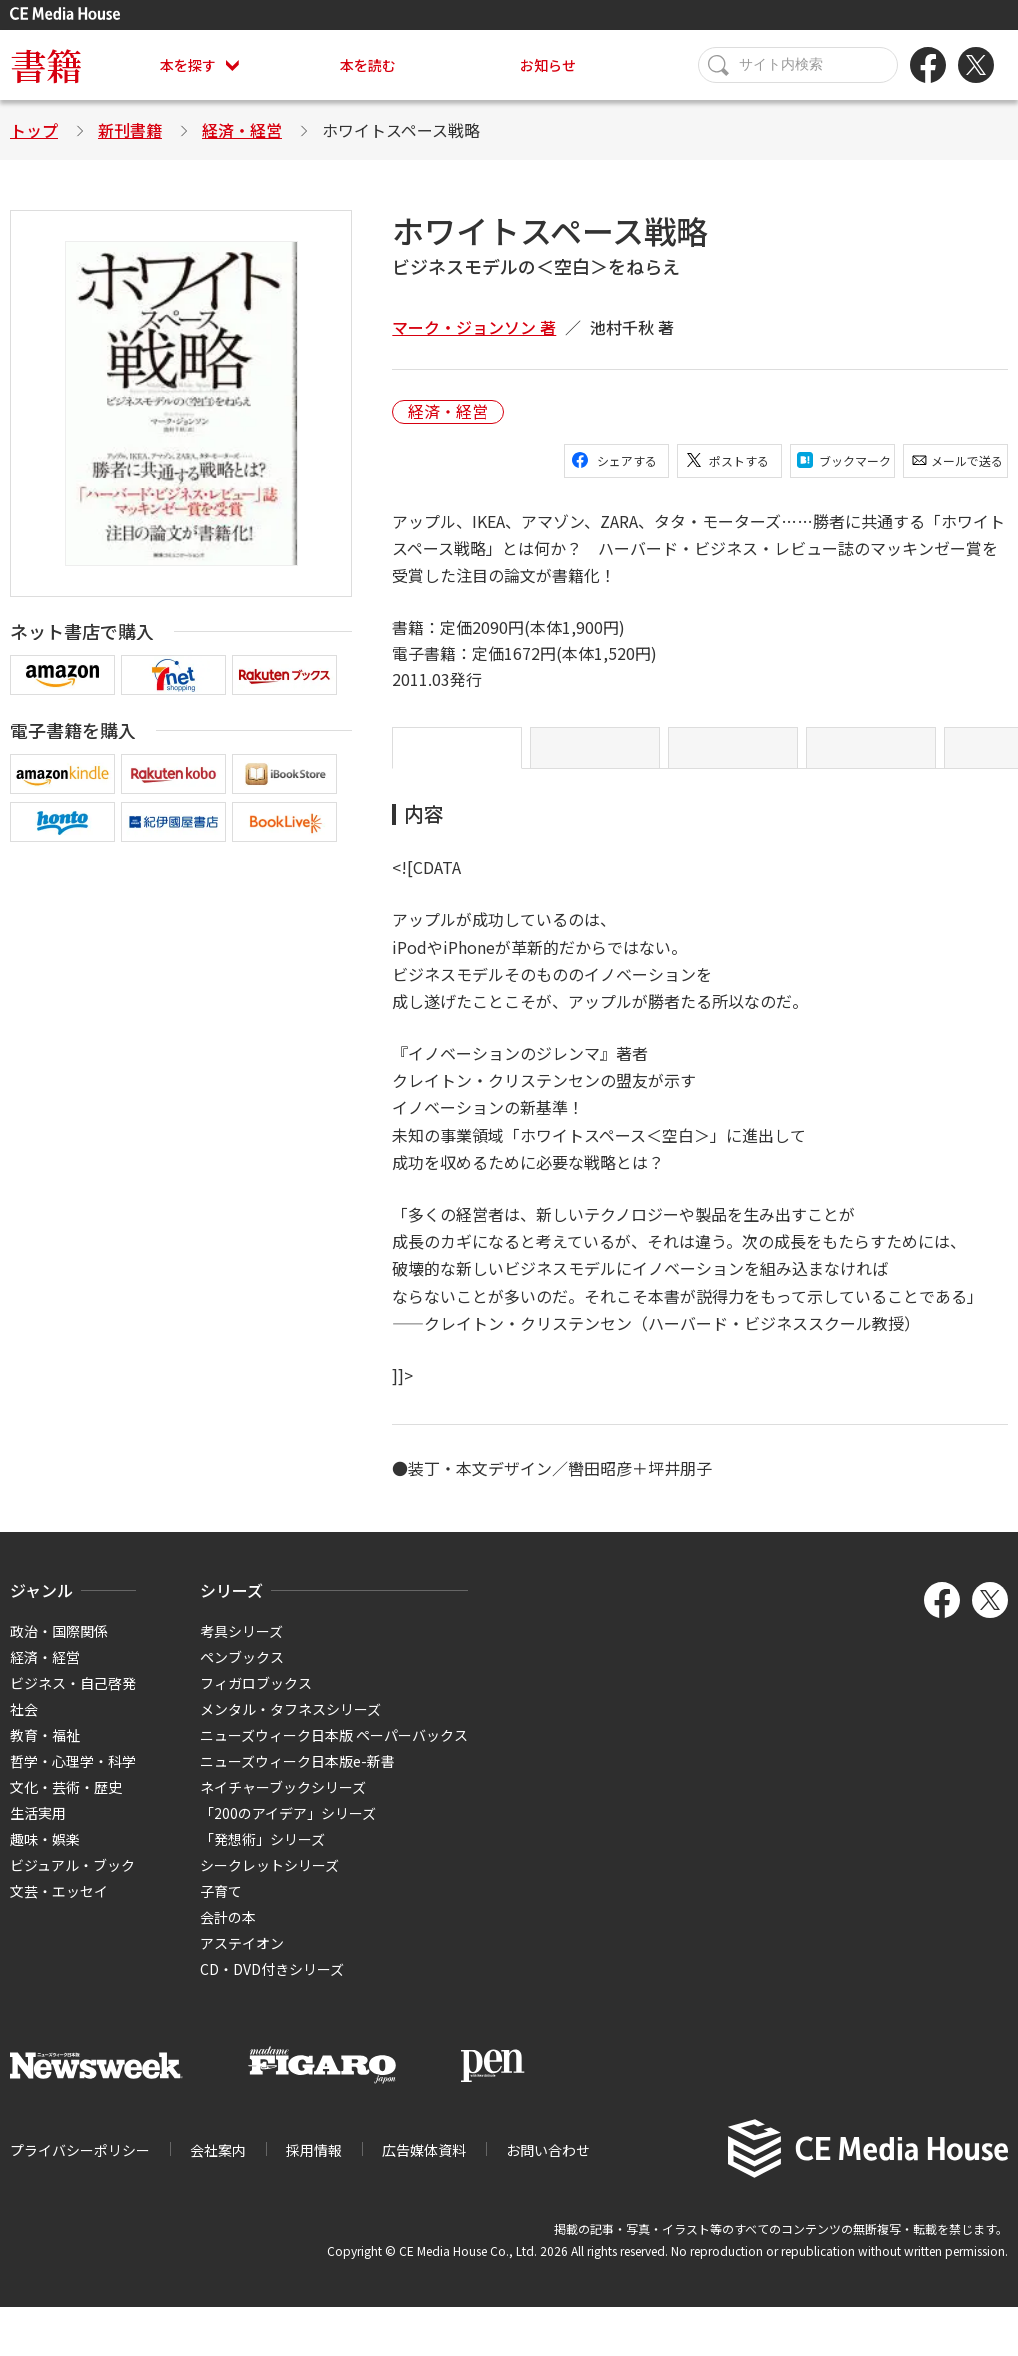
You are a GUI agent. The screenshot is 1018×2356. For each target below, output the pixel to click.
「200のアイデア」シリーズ (288, 1829)
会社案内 (218, 2166)
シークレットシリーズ (269, 1881)
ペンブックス (242, 1673)
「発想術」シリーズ (262, 1855)
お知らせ (548, 65)
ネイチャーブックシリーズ (283, 1803)
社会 (24, 1725)
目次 (733, 756)
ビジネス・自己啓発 (73, 1699)
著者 (871, 756)
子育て (221, 1907)
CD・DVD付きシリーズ (272, 1985)
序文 (595, 756)
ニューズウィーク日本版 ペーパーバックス (334, 1751)
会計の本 (228, 1933)
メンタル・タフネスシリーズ (290, 1725)
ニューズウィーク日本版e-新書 (297, 1777)
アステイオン (242, 1959)
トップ (34, 130)
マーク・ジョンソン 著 (474, 327)
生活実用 (38, 1829)
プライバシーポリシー (80, 2166)
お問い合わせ (548, 2166)
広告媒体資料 (424, 2166)
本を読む (368, 65)
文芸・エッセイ (59, 1907)
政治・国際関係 (59, 1647)
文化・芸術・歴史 (66, 1803)
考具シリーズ (241, 1647)
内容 (457, 756)
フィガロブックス (256, 1699)
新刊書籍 (130, 130)
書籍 (46, 64)
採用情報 (314, 2166)
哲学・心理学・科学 (73, 1777)
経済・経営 (242, 130)
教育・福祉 (45, 1751)
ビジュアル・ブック (72, 1881)
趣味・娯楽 (45, 1855)
